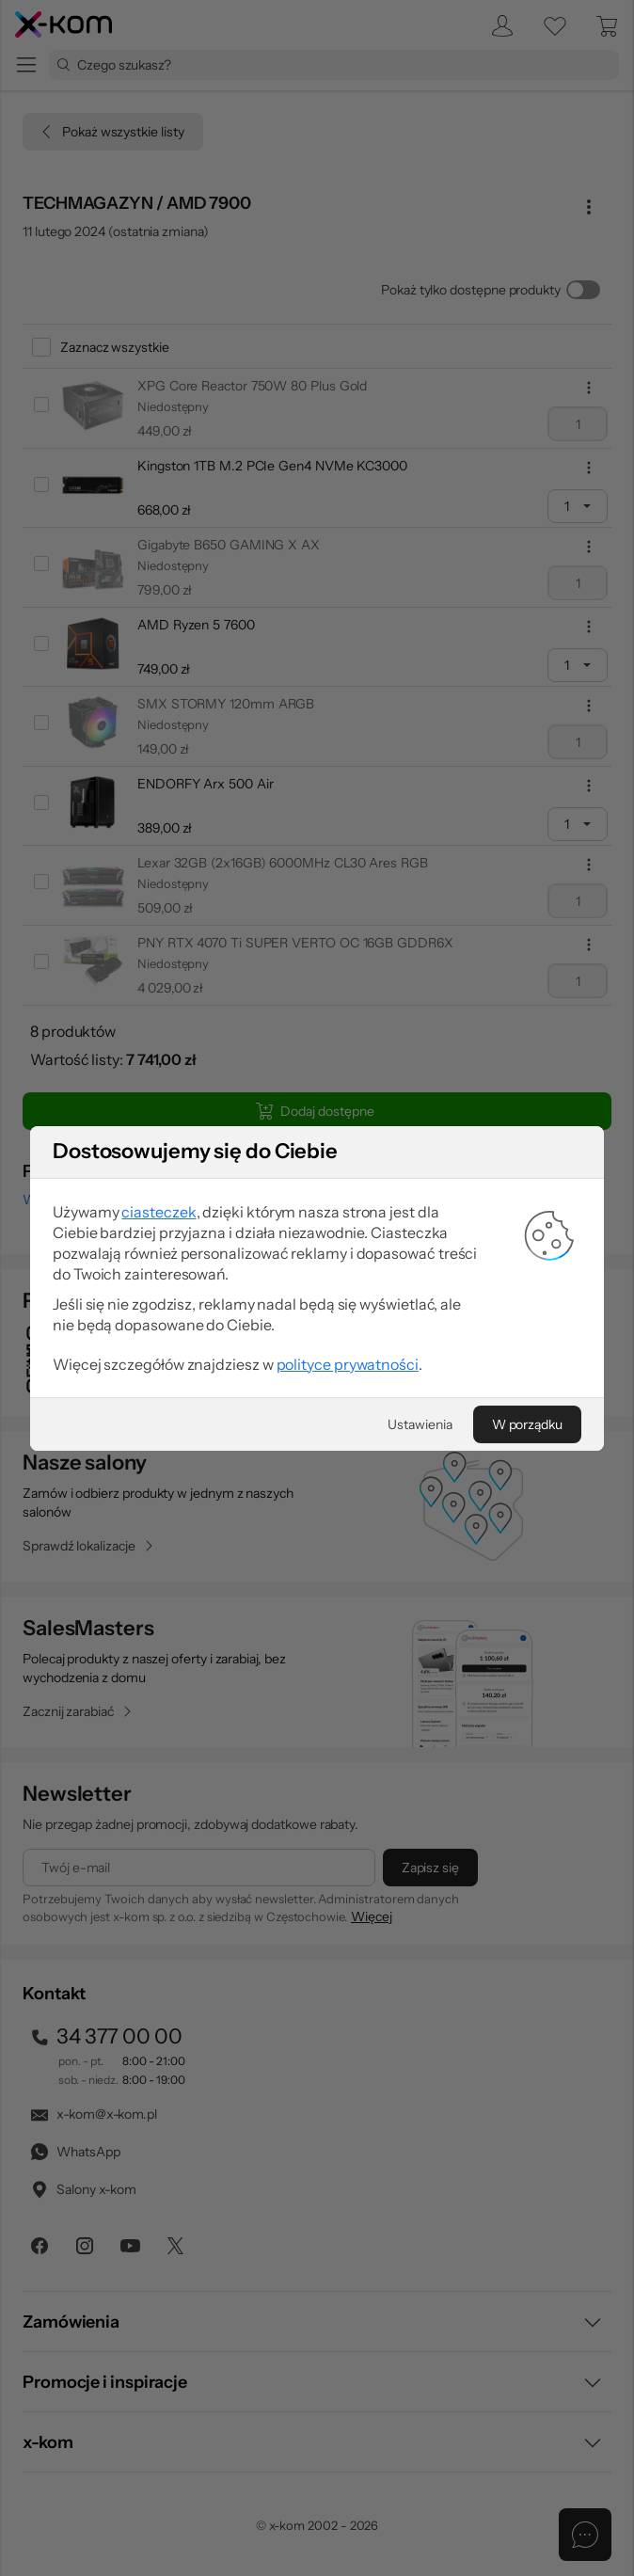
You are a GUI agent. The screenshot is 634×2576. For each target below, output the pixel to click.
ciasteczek (161, 1212)
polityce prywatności (347, 1363)
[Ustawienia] (419, 1422)
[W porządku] (525, 1422)
